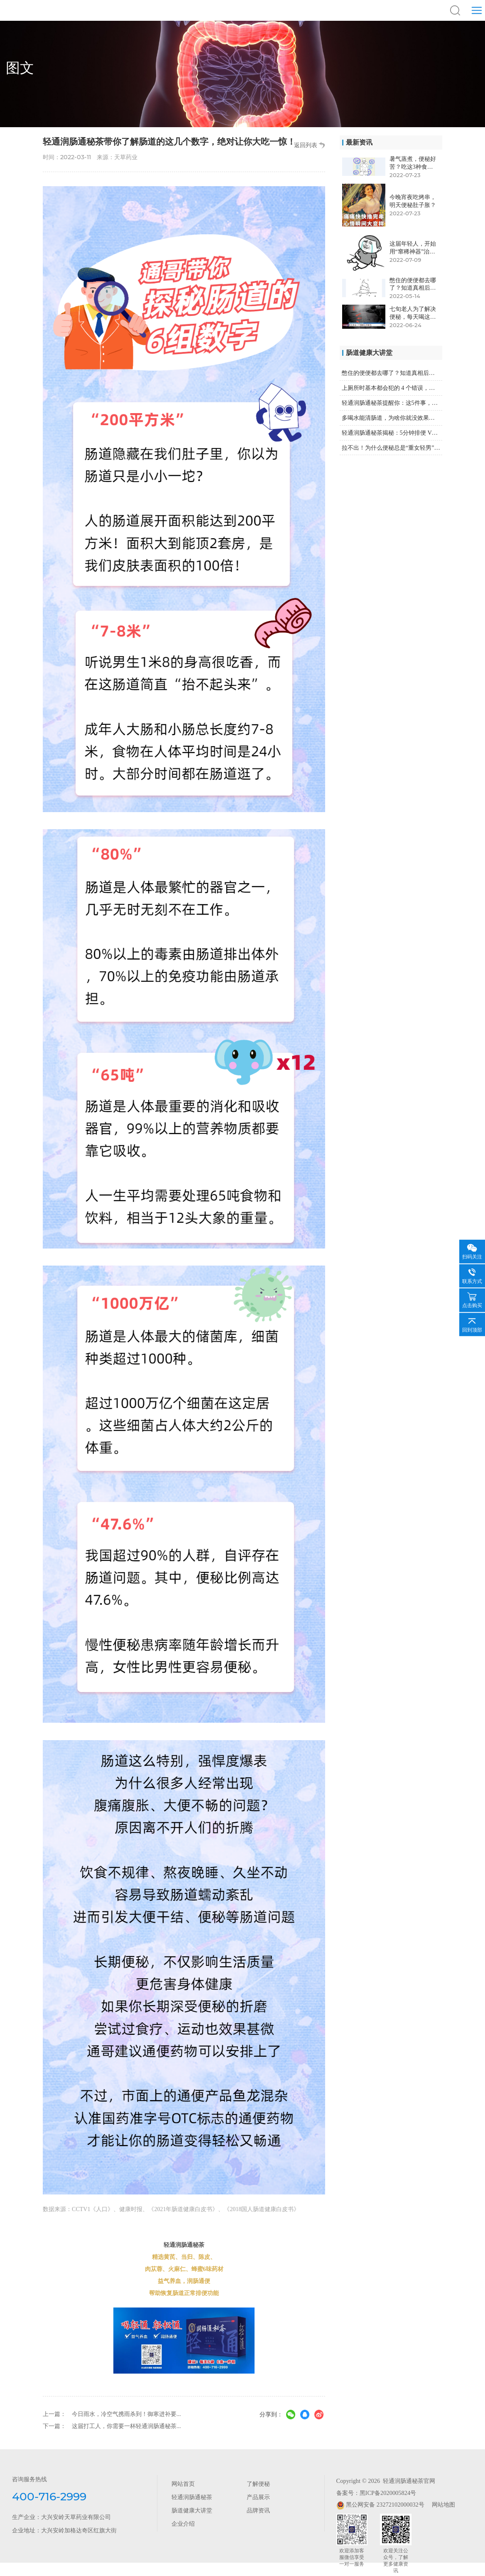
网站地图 (440, 2504)
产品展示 (258, 2497)
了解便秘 (258, 2483)
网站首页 (183, 2483)
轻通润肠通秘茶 (191, 2497)
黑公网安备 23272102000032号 (380, 2504)
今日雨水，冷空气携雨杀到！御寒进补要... (126, 2414)
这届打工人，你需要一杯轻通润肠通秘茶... (126, 2426)
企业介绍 (183, 2523)
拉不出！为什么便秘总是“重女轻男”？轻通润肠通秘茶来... (392, 447)
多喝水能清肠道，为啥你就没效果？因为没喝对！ (392, 417)
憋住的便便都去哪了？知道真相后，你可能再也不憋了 (392, 372)
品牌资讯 (258, 2510)
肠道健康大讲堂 (191, 2510)
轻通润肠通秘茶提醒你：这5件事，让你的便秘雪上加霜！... (392, 402)
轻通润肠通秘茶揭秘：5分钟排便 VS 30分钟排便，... (392, 432)
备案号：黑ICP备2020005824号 (376, 2493)
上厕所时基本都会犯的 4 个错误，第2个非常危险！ (392, 387)
